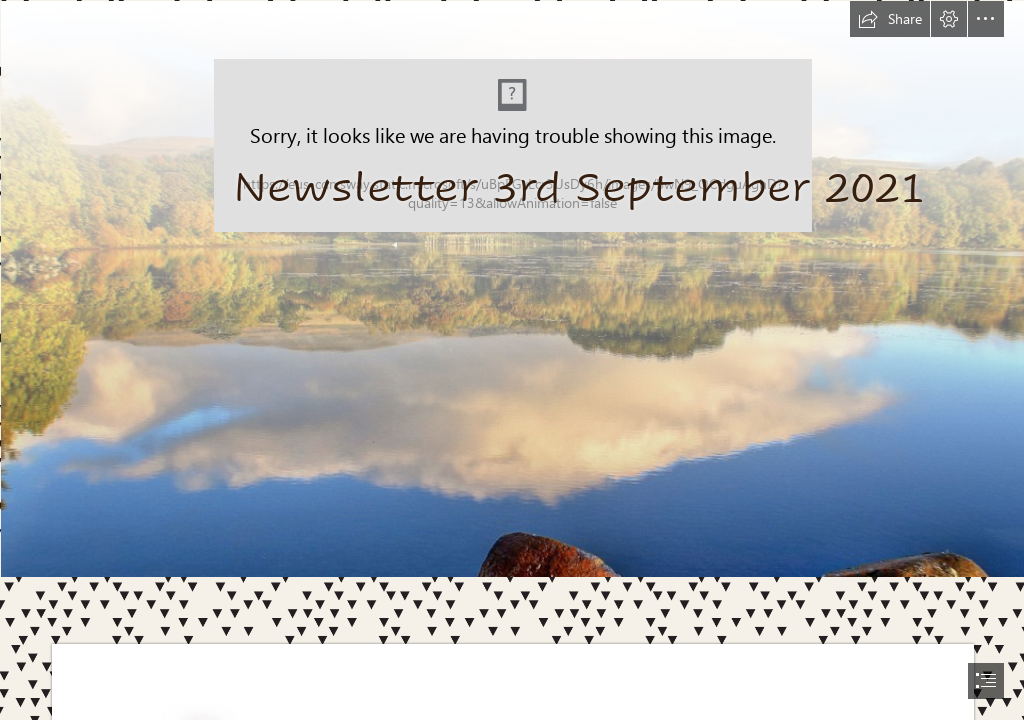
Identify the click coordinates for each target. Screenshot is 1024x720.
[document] (512, 360)
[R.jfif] (512, 288)
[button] (890, 19)
